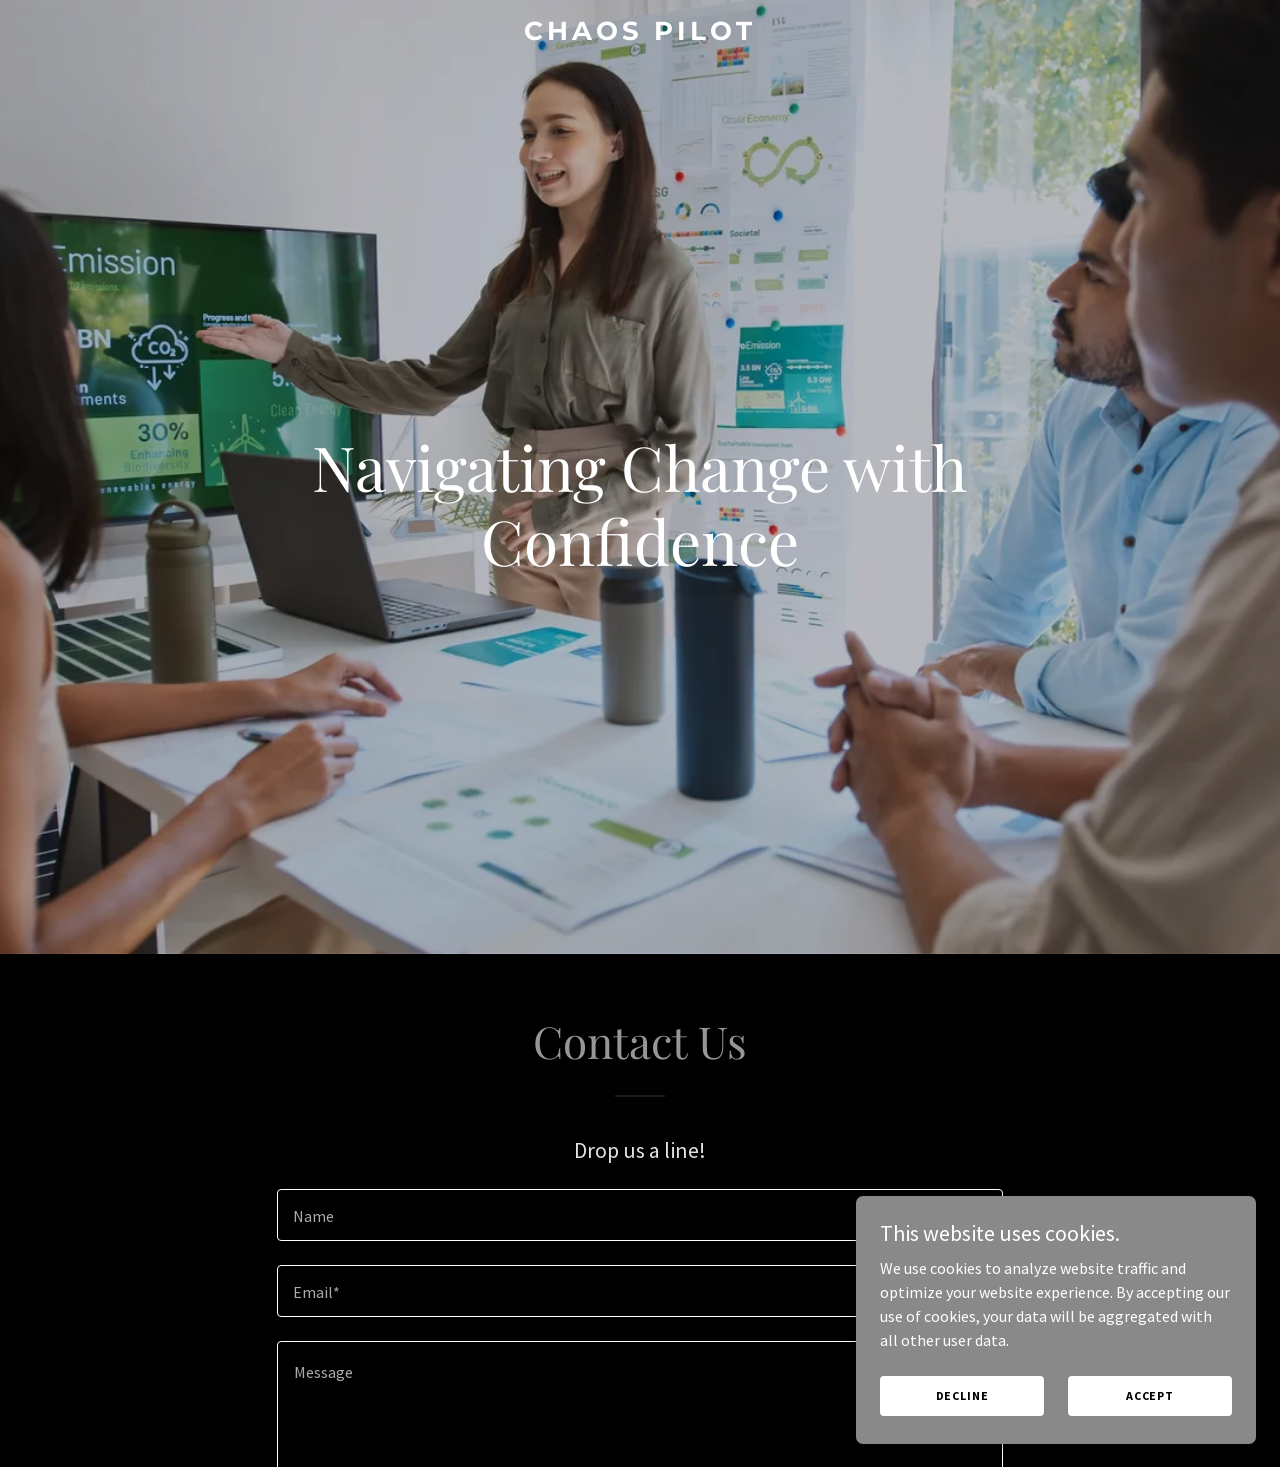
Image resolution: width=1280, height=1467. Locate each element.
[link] (640, 34)
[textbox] (639, 1215)
